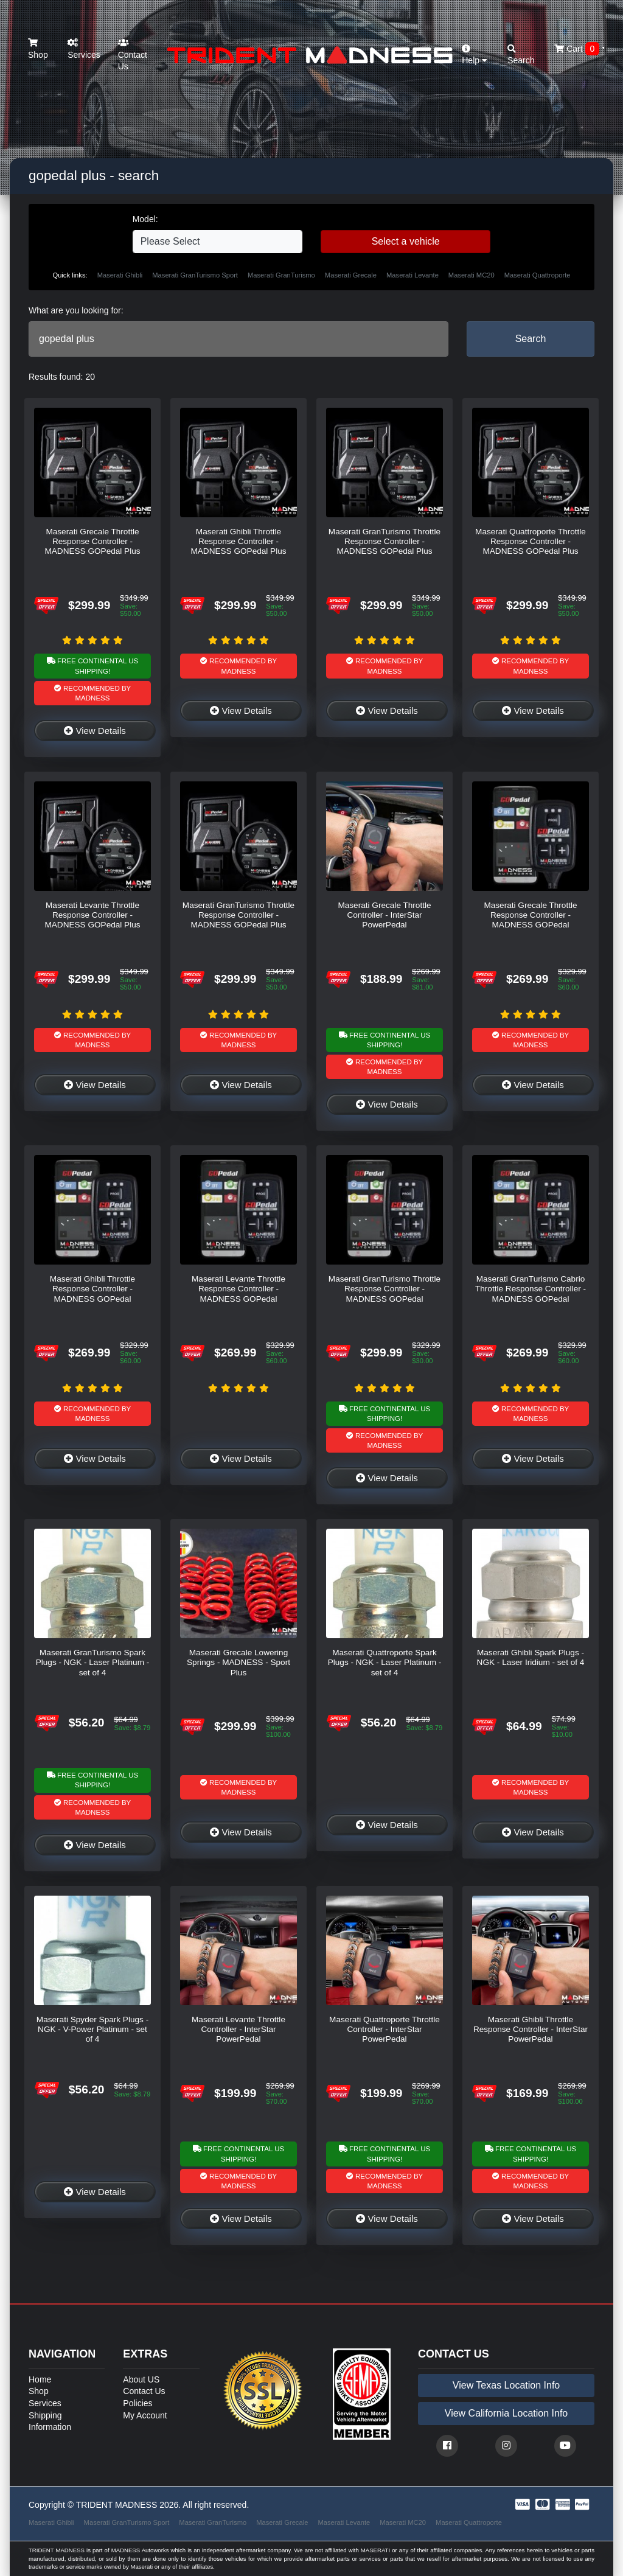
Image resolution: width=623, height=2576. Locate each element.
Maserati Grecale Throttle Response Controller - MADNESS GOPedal (530, 915)
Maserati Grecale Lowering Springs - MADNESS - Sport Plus (238, 1662)
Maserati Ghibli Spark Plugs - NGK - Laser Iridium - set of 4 (531, 1657)
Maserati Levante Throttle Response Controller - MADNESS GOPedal (238, 1289)
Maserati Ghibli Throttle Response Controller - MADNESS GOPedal (92, 1289)
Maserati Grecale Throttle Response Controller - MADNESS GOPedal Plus (92, 541)
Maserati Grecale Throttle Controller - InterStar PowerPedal (384, 915)
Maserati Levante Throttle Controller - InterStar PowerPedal (238, 2029)
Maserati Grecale (351, 275)
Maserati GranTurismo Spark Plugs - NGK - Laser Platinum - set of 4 (93, 1662)
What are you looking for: (76, 310)
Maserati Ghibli (120, 275)
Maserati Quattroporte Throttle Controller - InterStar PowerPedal (384, 2029)
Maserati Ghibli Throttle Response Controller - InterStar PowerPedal (530, 2029)
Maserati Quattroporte (537, 275)
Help (474, 55)
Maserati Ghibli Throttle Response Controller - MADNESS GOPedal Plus (238, 541)
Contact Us (132, 54)
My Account (145, 2415)
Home (40, 2379)
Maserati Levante (412, 275)
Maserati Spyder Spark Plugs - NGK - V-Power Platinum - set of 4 (92, 2029)
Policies (137, 2403)
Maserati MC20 (471, 275)
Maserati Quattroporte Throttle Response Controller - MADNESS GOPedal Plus (530, 541)
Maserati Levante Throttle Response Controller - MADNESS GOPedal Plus (92, 915)
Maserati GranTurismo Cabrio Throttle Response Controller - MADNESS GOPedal (530, 1289)
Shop (38, 49)
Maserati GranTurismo (281, 275)
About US (141, 2379)
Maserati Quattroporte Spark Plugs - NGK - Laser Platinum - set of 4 (385, 1662)
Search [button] (520, 55)
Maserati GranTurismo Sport (195, 275)
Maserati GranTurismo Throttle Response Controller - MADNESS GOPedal (384, 1289)
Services (84, 49)
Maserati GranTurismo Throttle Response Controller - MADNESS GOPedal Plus (384, 541)
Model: (145, 219)
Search (530, 338)
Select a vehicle (406, 241)
